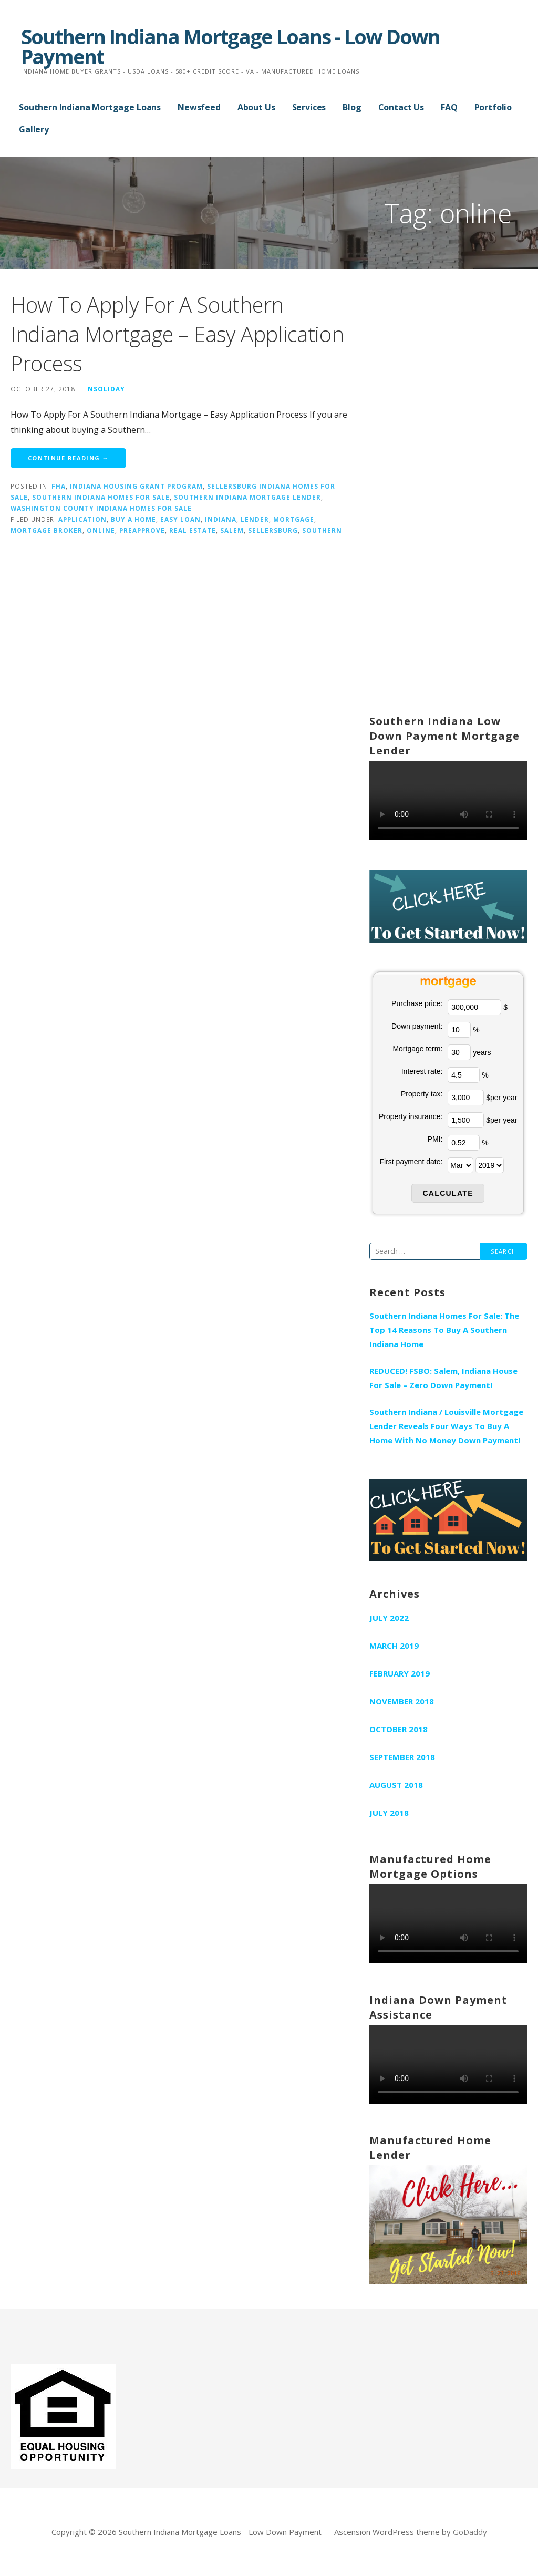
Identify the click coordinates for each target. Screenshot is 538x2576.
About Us (256, 107)
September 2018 (402, 1757)
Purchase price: (416, 1003)
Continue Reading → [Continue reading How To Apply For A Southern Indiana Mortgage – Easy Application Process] (68, 458)
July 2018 (389, 1812)
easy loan (180, 519)
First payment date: (411, 1161)
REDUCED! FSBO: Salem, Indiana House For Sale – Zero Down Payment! (443, 1377)
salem (232, 530)
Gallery (34, 129)
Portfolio (493, 107)
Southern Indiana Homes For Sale (101, 497)
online (101, 530)
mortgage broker (46, 530)
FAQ (449, 107)
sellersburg (273, 530)
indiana (220, 519)
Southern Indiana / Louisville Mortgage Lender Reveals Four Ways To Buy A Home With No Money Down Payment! (446, 1425)
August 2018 (396, 1785)
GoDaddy (470, 2532)
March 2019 (394, 1645)
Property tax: (421, 1094)
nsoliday (106, 389)
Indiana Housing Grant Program (136, 486)
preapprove (142, 530)
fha (58, 486)
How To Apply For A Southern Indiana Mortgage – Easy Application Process (177, 334)
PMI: (435, 1139)
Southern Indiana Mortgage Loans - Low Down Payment (230, 46)
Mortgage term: (417, 1048)
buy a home (133, 519)
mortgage (293, 519)
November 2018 (401, 1701)
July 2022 (389, 1617)
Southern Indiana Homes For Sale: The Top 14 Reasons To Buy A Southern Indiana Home (444, 1329)
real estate (192, 530)
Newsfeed (199, 107)
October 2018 (398, 1729)
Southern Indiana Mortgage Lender (247, 497)
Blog (352, 107)
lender (255, 519)
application (82, 519)
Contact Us (401, 107)
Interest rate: (422, 1071)
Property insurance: (410, 1116)
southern (322, 530)
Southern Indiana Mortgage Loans (90, 107)
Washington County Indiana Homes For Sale (101, 508)
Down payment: (416, 1026)
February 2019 (399, 1673)
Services (309, 107)
